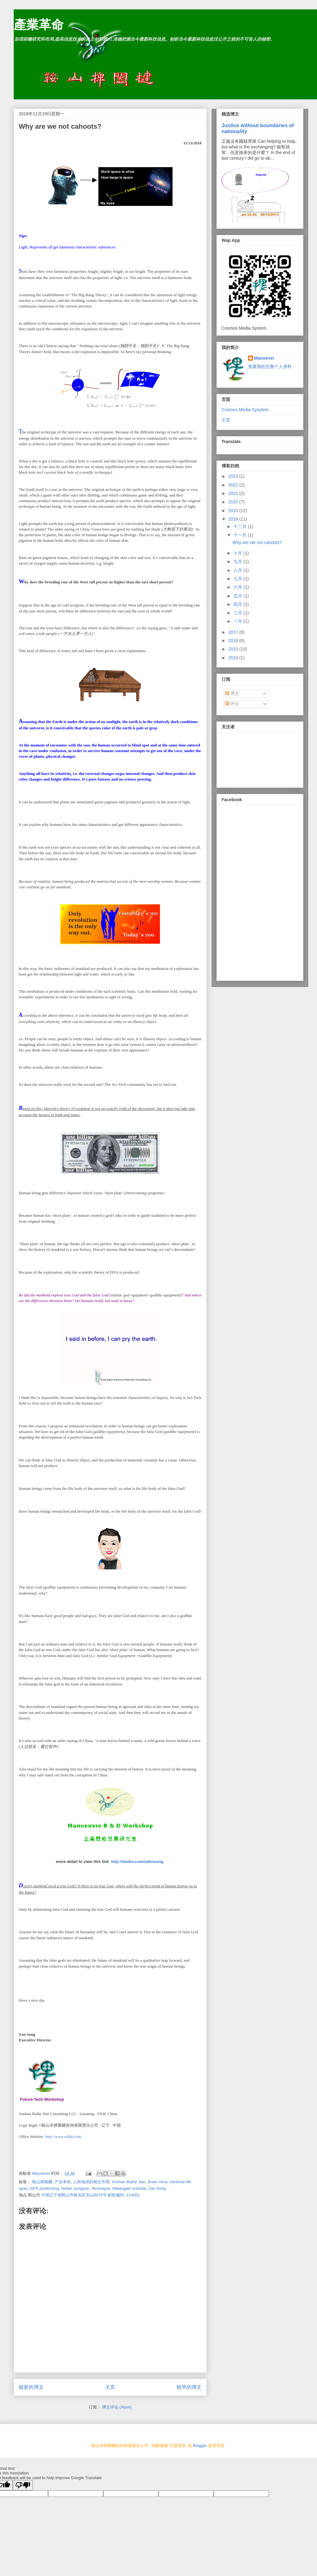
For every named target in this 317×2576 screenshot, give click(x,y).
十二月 (240, 526)
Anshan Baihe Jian (128, 2181)
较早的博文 (189, 2387)
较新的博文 (31, 2387)
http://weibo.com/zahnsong (137, 1861)
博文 (232, 693)
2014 (233, 657)
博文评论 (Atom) (117, 2407)
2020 (233, 501)
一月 (238, 621)
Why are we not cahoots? (257, 542)
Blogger (200, 2445)
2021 (233, 493)
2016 (233, 640)
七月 (238, 578)
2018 (233, 519)
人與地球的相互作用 (91, 2181)
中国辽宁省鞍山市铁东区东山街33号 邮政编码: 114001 (90, 2195)
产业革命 (63, 2181)
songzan (81, 2188)
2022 (233, 484)
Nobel (66, 2188)
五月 (238, 595)
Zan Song (157, 2188)
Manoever (264, 358)
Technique (100, 2188)
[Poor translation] (23, 2485)
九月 (238, 561)
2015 (233, 648)
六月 (238, 587)
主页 (110, 2387)
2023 (233, 476)
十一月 (240, 534)
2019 (233, 510)
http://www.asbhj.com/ (63, 2136)
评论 (232, 703)
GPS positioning (44, 2188)
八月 (238, 570)
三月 (238, 612)
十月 (238, 553)
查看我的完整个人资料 (270, 366)
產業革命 (39, 25)
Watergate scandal (129, 2188)
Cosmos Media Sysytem (245, 409)
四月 (238, 604)
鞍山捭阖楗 (42, 2181)
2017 (233, 632)
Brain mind (157, 2181)
